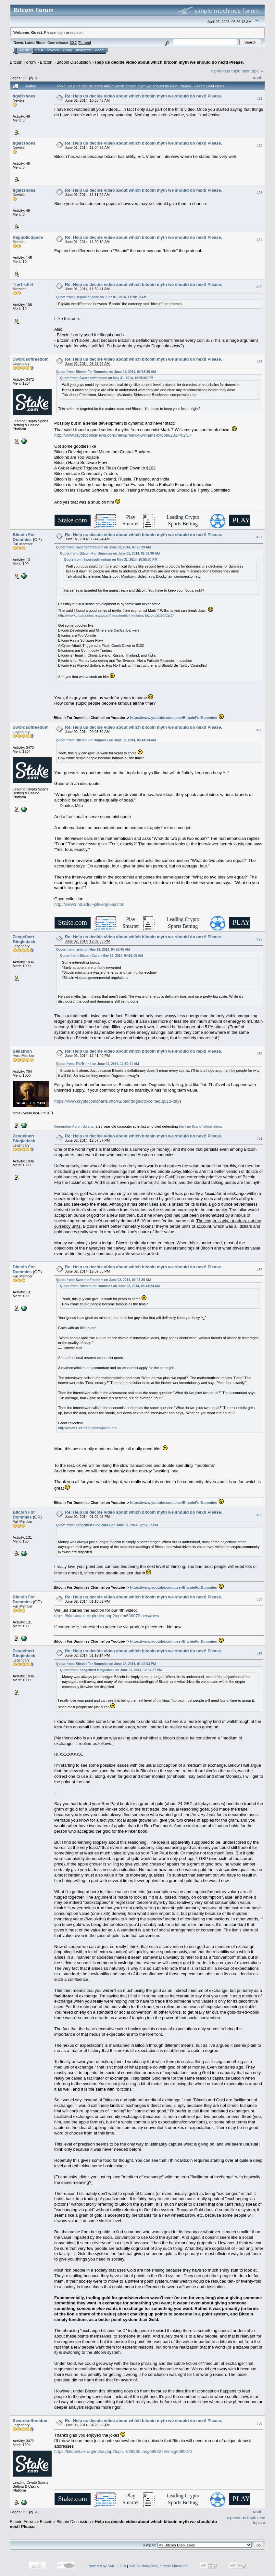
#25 (259, 287)
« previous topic (225, 71)
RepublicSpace (28, 237)
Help (39, 50)
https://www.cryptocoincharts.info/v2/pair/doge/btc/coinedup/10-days (117, 1101)
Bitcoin (46, 62)
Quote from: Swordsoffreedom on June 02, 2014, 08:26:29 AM (103, 547)
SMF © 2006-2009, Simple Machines (158, 2566)
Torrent (84, 43)
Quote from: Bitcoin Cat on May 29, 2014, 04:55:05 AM (101, 955)
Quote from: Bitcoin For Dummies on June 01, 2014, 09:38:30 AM (106, 372)
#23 (259, 193)
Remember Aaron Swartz (74, 1126)
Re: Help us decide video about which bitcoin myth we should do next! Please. (143, 96)
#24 (259, 240)
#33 (259, 1515)
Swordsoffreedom (31, 359)
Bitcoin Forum (23, 62)
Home (24, 50)
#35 (259, 1654)
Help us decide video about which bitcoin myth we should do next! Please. (169, 62)
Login (67, 50)
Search (53, 50)
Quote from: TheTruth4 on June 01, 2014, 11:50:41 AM (97, 1064)
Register (83, 50)
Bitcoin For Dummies (24, 537)
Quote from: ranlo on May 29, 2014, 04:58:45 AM (93, 949)
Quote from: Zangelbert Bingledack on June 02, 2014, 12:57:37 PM (107, 1525)
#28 (259, 730)
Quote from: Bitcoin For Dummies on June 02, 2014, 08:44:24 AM (106, 740)
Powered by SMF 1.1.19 (107, 2566)
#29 (259, 940)
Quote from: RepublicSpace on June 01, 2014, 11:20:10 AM (101, 297)
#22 (259, 145)
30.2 (73, 43)
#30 (259, 1054)
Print (257, 77)
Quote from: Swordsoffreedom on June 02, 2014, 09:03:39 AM (103, 1280)
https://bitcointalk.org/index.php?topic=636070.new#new (106, 1615)
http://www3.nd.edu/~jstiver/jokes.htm (89, 904)
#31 (259, 1138)
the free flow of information (200, 1126)
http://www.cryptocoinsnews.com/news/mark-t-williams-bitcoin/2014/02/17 (123, 435)
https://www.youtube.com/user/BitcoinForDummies (173, 718)
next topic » (252, 71)
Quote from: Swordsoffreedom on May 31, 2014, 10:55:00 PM (106, 378)
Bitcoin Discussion (73, 62)
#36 (259, 2423)
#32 (259, 1270)
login (61, 32)
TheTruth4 (23, 284)
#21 (259, 98)
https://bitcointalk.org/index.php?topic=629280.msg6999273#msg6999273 (123, 2451)
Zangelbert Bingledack (24, 939)
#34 (259, 1599)
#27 (259, 537)
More (99, 50)
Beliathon (22, 1051)
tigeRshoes (24, 96)
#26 (259, 362)
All (37, 78)
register (76, 32)
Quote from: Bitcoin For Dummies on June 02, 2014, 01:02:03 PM (106, 1664)
